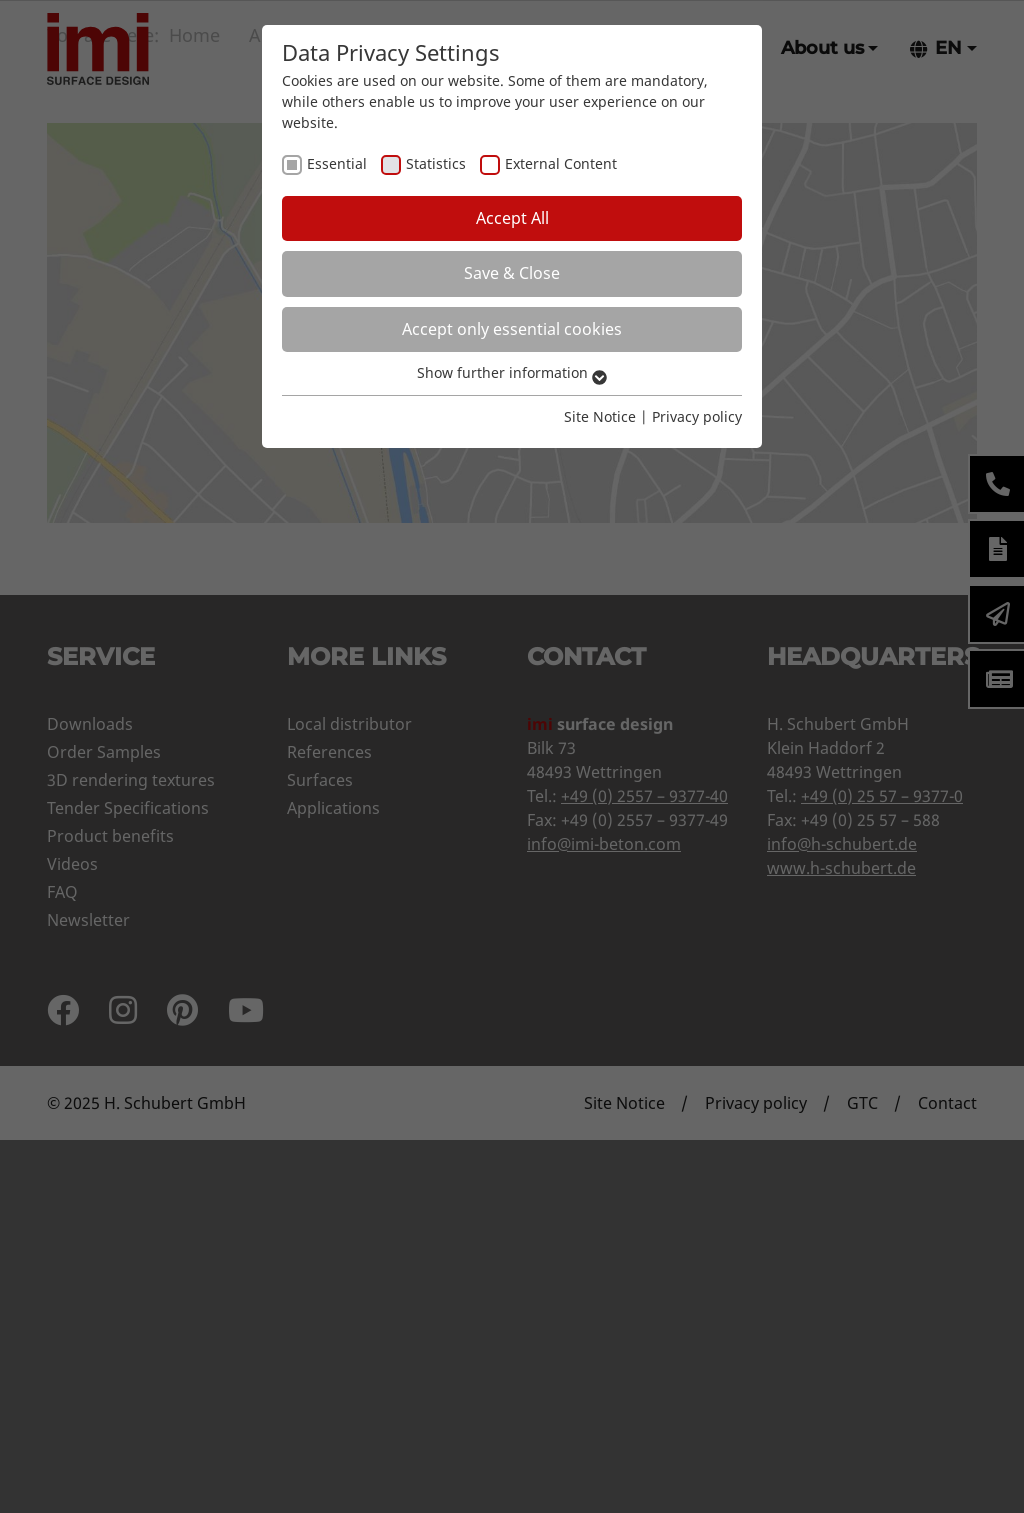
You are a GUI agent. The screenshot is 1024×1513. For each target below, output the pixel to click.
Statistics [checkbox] (436, 163)
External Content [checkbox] (561, 163)
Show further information (512, 372)
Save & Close (512, 273)
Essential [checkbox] (337, 163)
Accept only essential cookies (512, 329)
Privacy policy (697, 416)
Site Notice (600, 416)
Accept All (512, 218)
